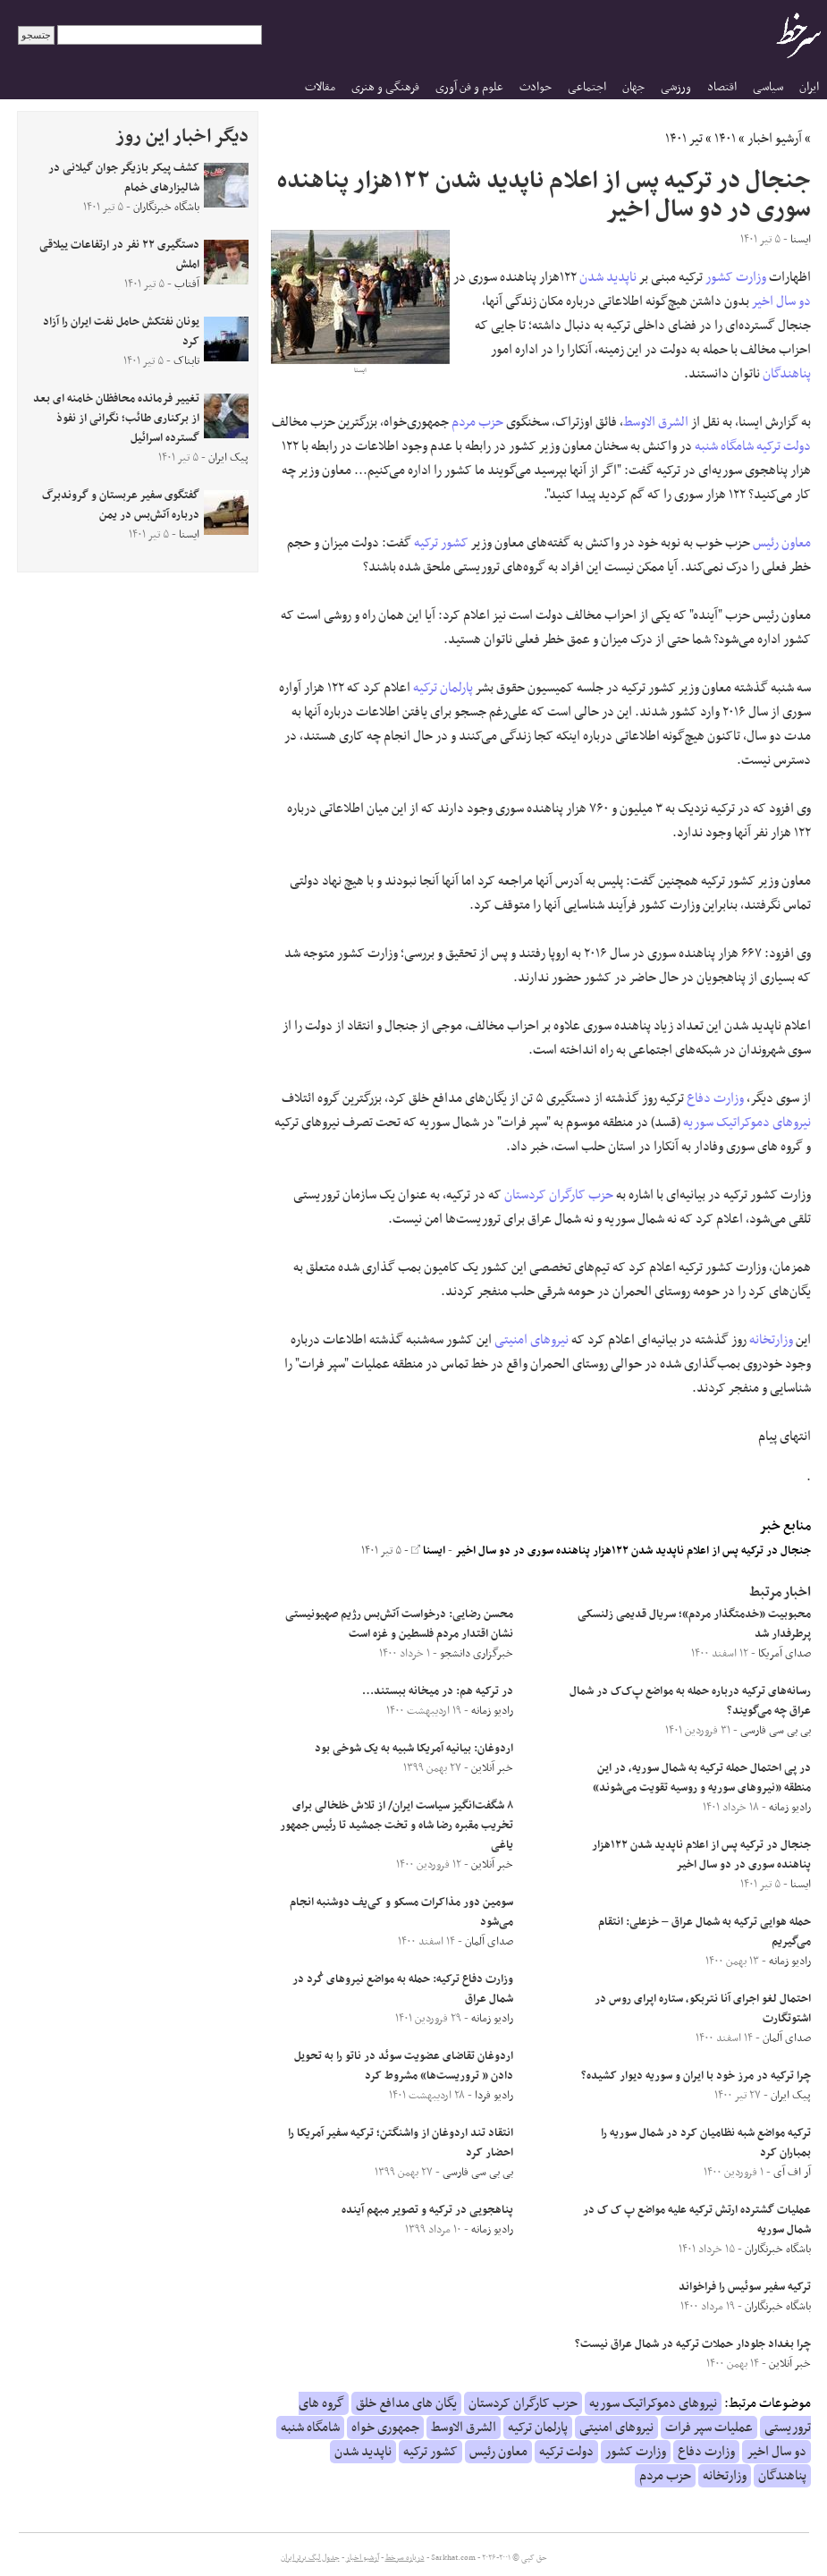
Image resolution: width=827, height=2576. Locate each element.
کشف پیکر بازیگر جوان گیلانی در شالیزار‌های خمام (123, 178)
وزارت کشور (735, 277)
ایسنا (428, 1551)
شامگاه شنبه (724, 446)
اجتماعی (587, 87)
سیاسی (768, 87)
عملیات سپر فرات (709, 2427)
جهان (633, 87)
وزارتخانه (771, 1340)
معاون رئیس (782, 543)
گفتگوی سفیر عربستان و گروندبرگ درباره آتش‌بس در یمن (120, 505)
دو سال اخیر (781, 301)
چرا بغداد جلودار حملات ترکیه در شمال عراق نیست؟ (693, 2344)
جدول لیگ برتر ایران (310, 2558)
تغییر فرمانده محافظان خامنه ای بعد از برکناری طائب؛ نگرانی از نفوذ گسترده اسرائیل (116, 418)
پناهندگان (787, 374)
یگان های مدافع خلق (406, 2403)
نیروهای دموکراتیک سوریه (747, 1122)
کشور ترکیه (441, 543)
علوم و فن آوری (469, 87)
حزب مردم (477, 422)
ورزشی (676, 87)
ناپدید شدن (608, 277)
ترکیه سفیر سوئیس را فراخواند (745, 2287)
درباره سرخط (405, 2558)
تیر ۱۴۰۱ (684, 138)
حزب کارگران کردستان (558, 1195)
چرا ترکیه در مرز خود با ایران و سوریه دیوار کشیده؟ (696, 2076)
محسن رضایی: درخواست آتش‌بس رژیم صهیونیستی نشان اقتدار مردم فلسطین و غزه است (399, 1624)
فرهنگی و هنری (385, 87)
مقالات (320, 87)
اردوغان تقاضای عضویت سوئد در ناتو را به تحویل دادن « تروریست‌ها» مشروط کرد (403, 2066)
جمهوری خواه (385, 2427)
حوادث (535, 87)
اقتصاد (722, 87)
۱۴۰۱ (725, 138)
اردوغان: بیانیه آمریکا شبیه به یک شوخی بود (414, 1748)
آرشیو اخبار (774, 138)
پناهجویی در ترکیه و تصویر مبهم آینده (427, 2210)
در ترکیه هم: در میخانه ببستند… (437, 1691)
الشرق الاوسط (655, 422)
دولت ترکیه (783, 446)
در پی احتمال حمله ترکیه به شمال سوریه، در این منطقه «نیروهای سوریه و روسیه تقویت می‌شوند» (702, 1778)
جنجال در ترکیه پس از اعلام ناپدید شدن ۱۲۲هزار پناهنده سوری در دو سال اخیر (633, 1551)
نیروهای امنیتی (531, 1340)
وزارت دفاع (715, 1098)
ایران (809, 87)
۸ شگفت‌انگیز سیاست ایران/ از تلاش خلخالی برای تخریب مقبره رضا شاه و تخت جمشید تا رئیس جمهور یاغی (396, 1825)
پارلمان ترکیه (443, 687)
